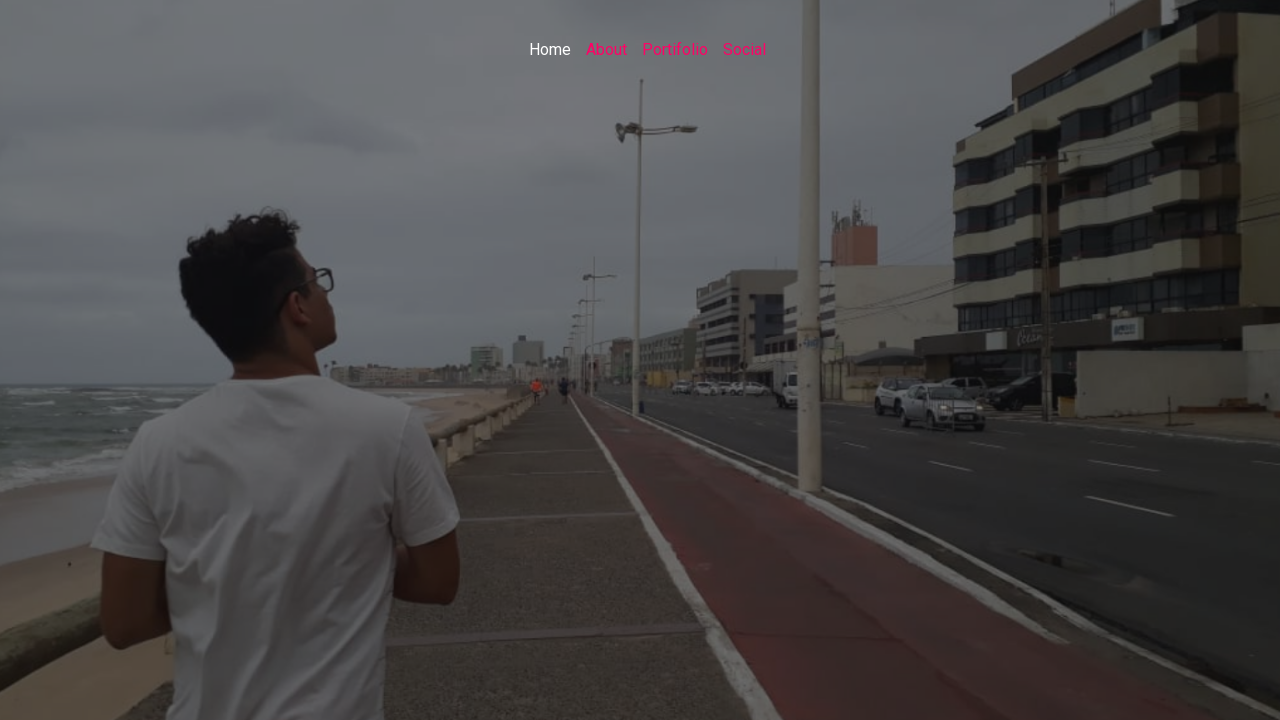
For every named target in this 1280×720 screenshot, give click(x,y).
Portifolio (675, 49)
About (606, 49)
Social (744, 49)
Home (550, 49)
